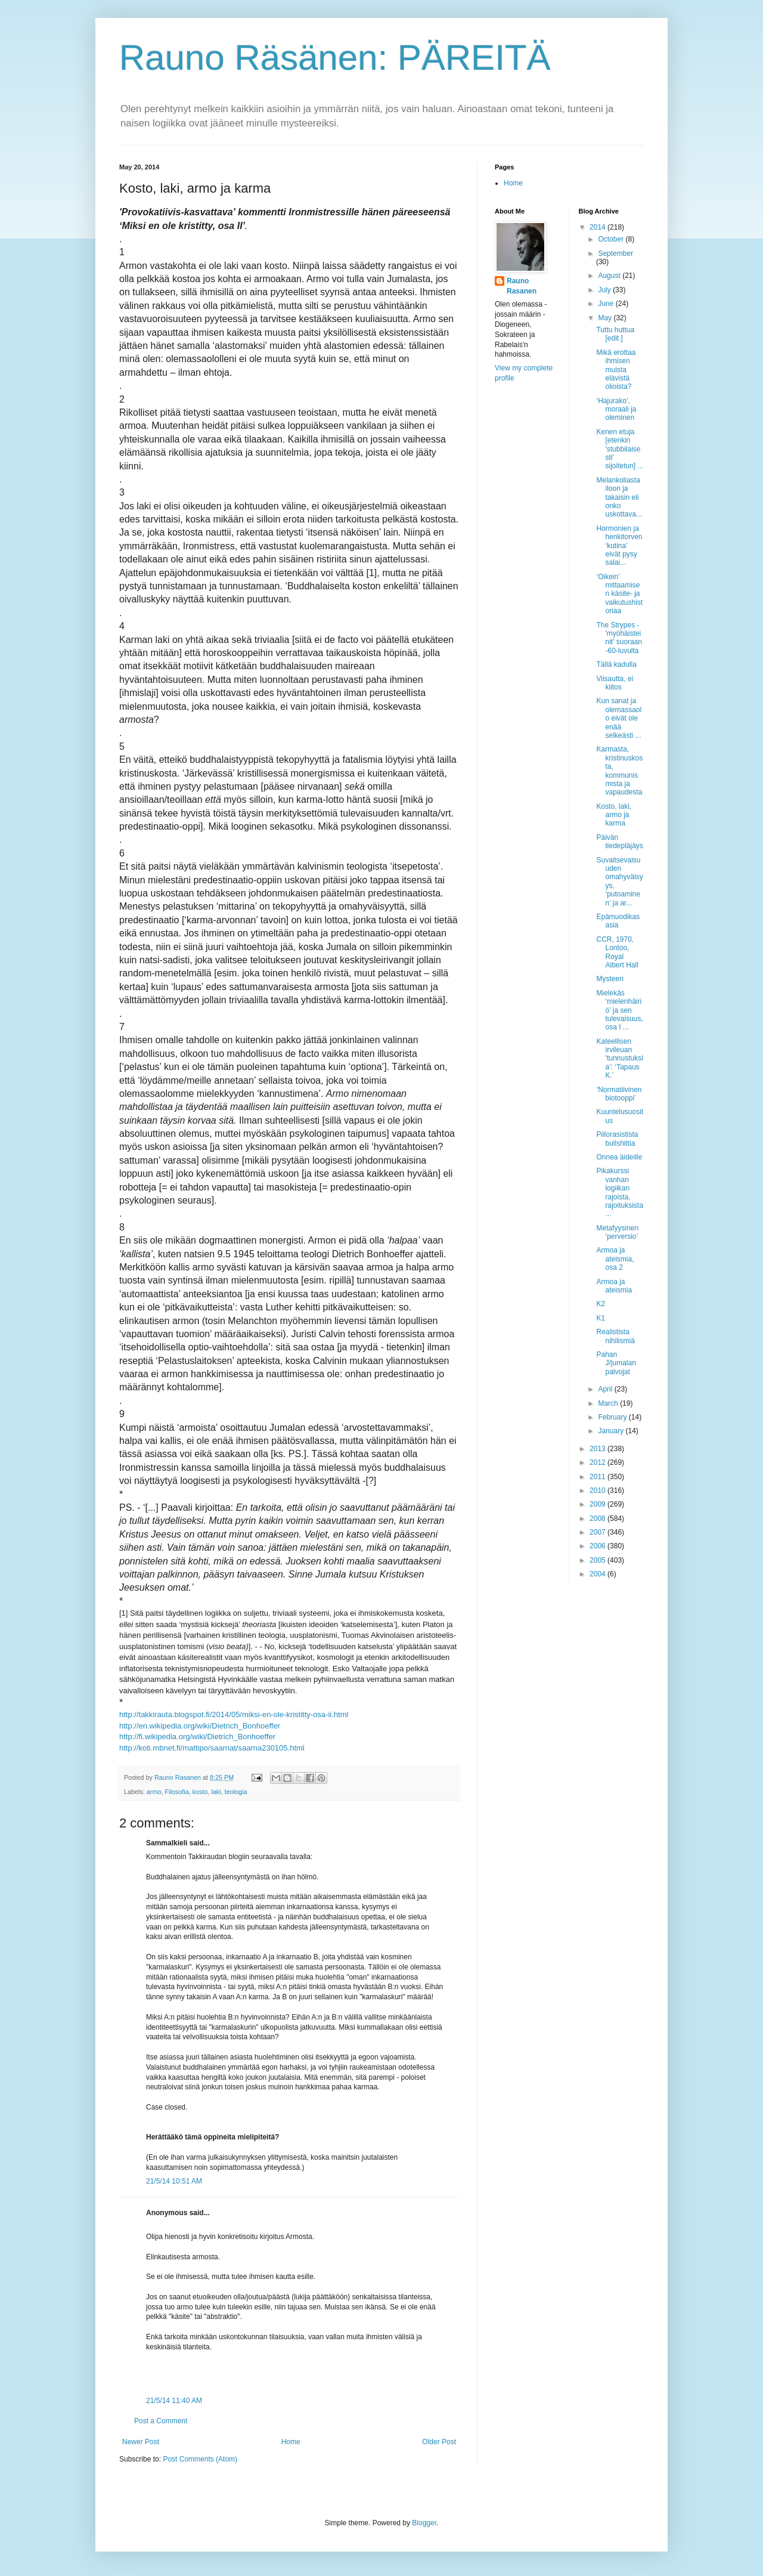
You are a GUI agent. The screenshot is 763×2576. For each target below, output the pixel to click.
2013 (598, 1449)
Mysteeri (609, 979)
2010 (598, 1490)
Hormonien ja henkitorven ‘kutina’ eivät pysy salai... (619, 545)
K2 (600, 1304)
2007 (598, 1532)
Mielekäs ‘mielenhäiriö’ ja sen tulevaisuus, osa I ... (619, 1010)
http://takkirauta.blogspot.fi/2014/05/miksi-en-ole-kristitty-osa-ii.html (233, 1714)
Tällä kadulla (616, 664)
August (610, 275)
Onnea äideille (619, 1157)
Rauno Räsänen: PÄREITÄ (335, 58)
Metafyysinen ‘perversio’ (617, 1232)
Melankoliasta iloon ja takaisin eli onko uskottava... (618, 497)
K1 (600, 1318)
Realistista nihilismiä (615, 1336)
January (611, 1431)
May (605, 318)
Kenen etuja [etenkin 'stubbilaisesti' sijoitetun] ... (619, 449)
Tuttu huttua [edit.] (615, 334)
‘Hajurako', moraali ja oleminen (616, 409)
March (609, 1403)
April (606, 1389)
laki (216, 1791)
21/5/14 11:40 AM (174, 2400)
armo (154, 1791)
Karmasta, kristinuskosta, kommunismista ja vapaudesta (619, 770)
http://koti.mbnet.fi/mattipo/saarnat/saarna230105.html (212, 1747)
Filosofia (176, 1791)
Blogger (424, 2523)
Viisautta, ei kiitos (614, 683)
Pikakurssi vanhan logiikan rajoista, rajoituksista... (619, 1192)
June (606, 303)
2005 (598, 1560)
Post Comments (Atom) (200, 2459)
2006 (598, 1546)
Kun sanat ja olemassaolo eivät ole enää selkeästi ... (618, 718)
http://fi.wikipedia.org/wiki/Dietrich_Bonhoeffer (197, 1736)
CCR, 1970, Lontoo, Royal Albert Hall (617, 952)
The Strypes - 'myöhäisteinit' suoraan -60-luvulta (619, 638)
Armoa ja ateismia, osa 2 (615, 1259)
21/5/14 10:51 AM (174, 2181)
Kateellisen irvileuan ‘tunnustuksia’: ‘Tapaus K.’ (619, 1058)
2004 (598, 1574)
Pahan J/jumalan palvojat (615, 1363)
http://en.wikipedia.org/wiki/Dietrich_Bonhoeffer (199, 1725)
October (611, 239)
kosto (200, 1791)
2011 (598, 1477)
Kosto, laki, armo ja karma (613, 815)
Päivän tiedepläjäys (619, 841)
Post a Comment (160, 2421)
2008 (598, 1518)
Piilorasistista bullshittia (617, 1138)
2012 (598, 1462)
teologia (236, 1791)
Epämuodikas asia (618, 921)
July (605, 290)
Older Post (439, 2442)
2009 (598, 1504)
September (615, 253)
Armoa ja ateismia (614, 1286)
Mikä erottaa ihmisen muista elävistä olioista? (615, 369)
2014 (598, 227)
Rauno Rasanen (521, 286)
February (613, 1417)
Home (290, 2442)
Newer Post (140, 2442)
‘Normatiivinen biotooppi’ (618, 1094)
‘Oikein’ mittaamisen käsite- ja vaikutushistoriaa (619, 594)
